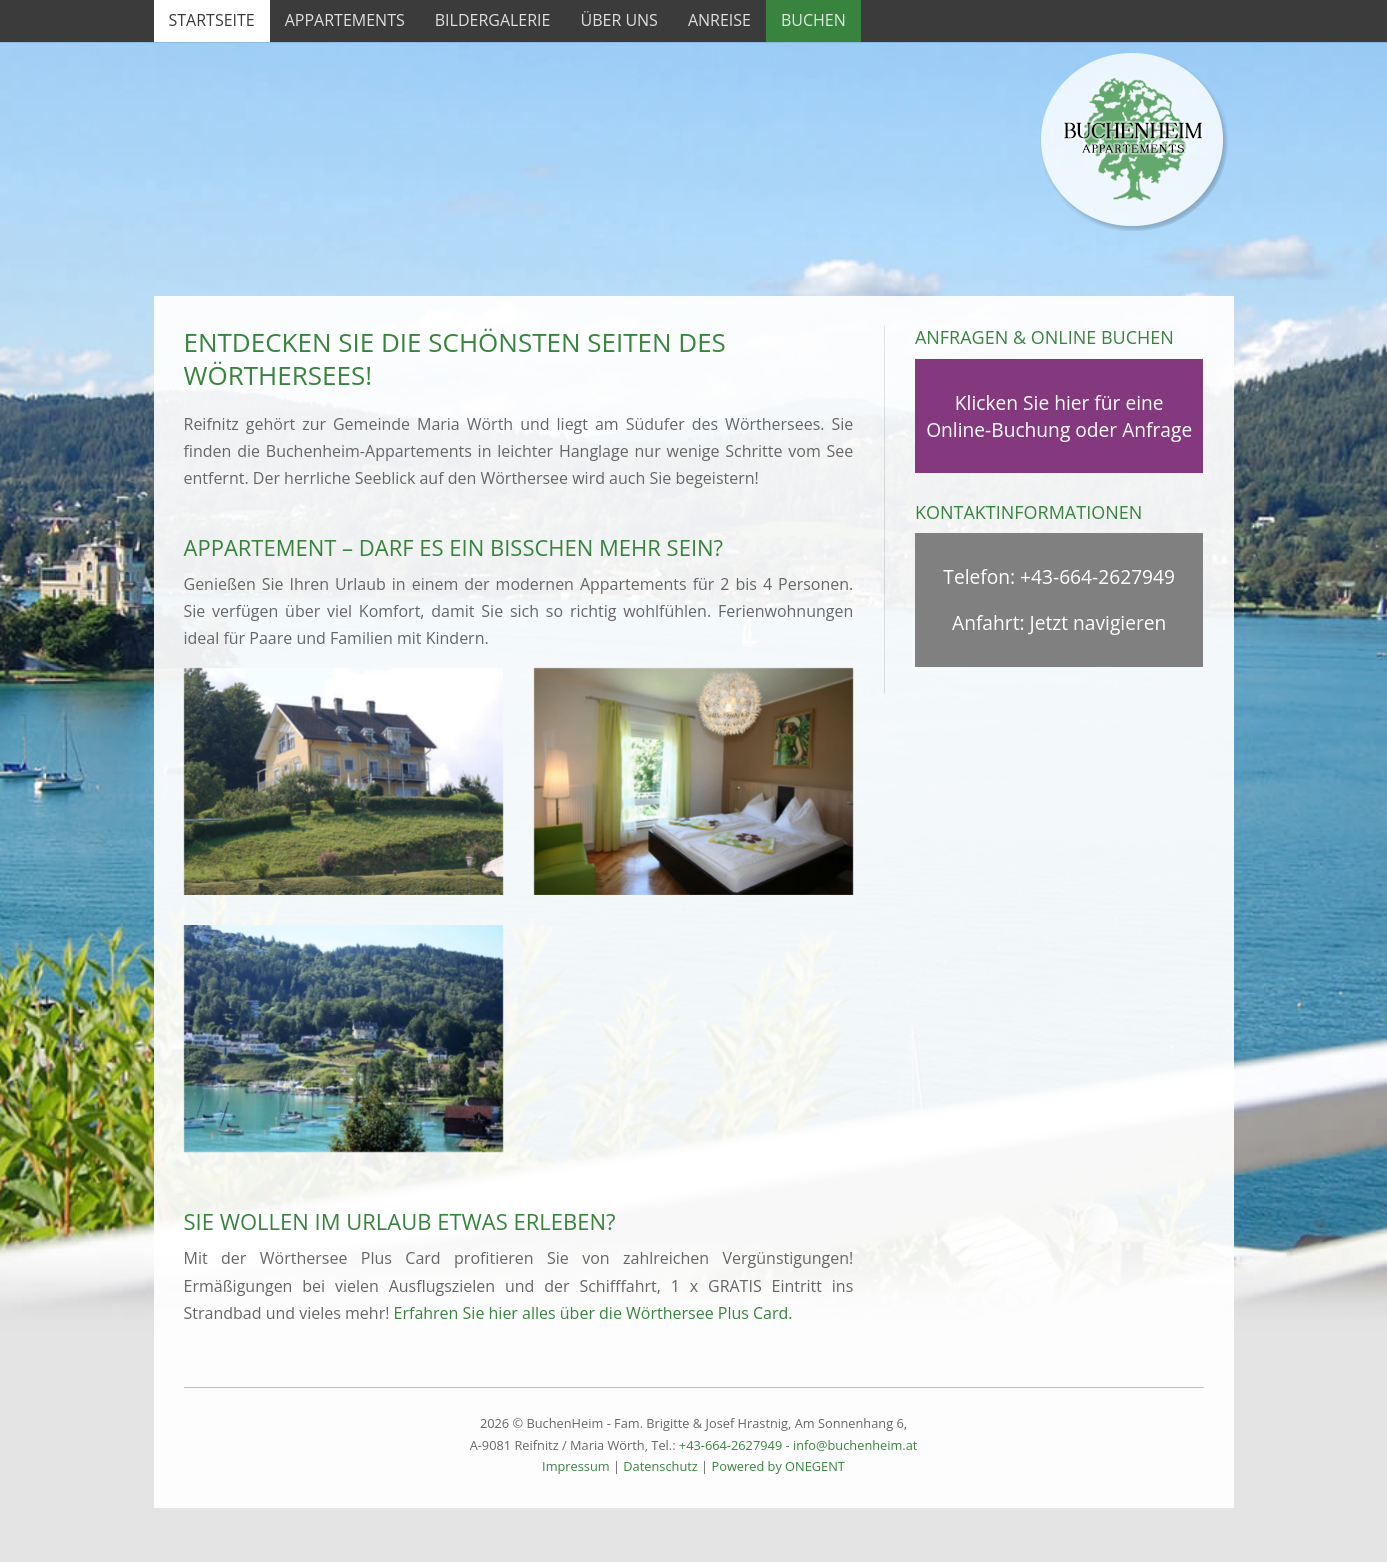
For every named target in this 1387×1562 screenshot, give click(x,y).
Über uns (618, 20)
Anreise (719, 20)
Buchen (813, 20)
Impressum (576, 1466)
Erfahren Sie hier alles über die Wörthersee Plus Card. (593, 1313)
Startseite (212, 20)
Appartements (345, 20)
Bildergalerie (493, 20)
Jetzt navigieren (1098, 622)
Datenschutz (660, 1466)
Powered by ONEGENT (777, 1466)
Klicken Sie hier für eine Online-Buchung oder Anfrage (1059, 416)
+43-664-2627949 (1097, 576)
